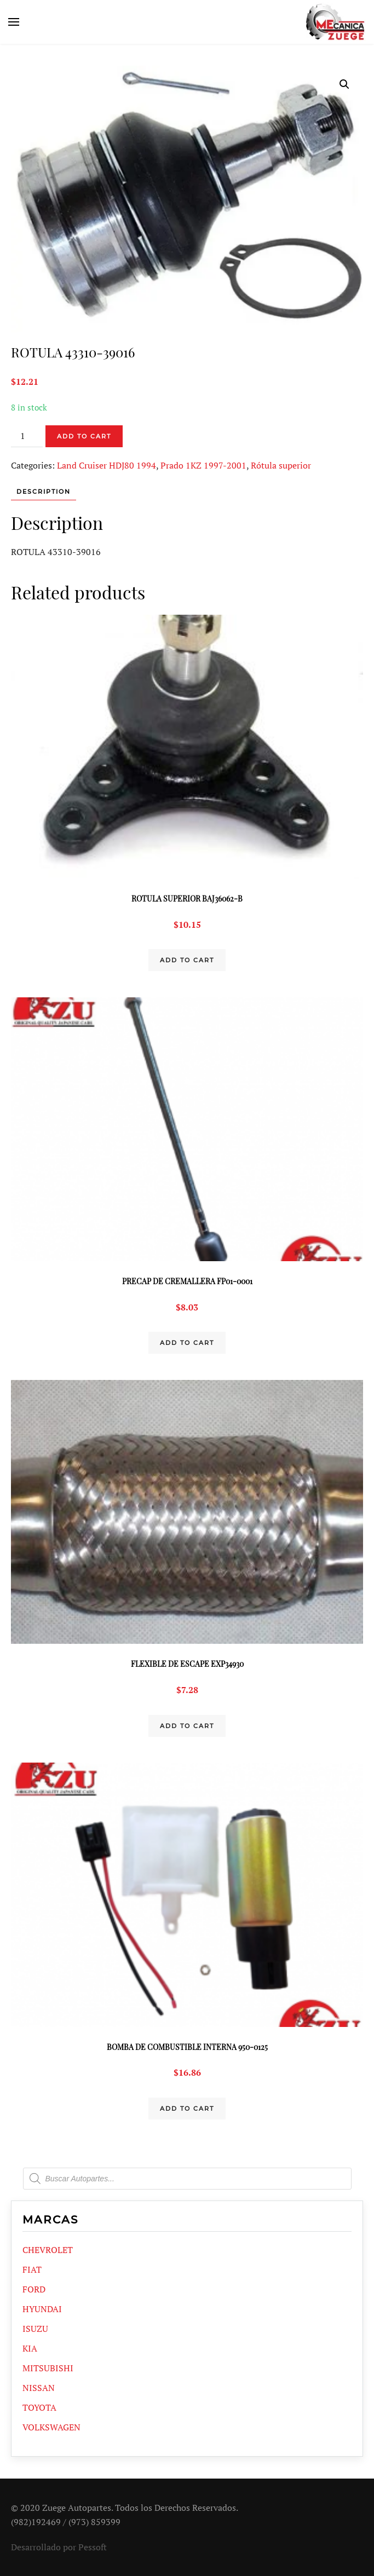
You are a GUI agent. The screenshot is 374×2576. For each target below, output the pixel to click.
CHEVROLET (47, 2250)
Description (43, 491)
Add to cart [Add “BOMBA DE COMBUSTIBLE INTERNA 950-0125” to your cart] (187, 2108)
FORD (33, 2289)
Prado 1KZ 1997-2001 (203, 465)
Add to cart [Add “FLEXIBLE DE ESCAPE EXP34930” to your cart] (187, 1726)
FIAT (32, 2269)
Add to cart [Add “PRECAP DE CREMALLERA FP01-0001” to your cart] (187, 1343)
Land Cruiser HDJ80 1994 (106, 465)
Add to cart (84, 436)
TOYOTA (39, 2407)
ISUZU (35, 2329)
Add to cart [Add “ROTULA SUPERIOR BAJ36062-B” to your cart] (187, 960)
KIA (29, 2348)
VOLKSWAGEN (51, 2427)
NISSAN (38, 2388)
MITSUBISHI (47, 2368)
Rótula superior (281, 465)
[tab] (38, 491)
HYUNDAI (42, 2309)
